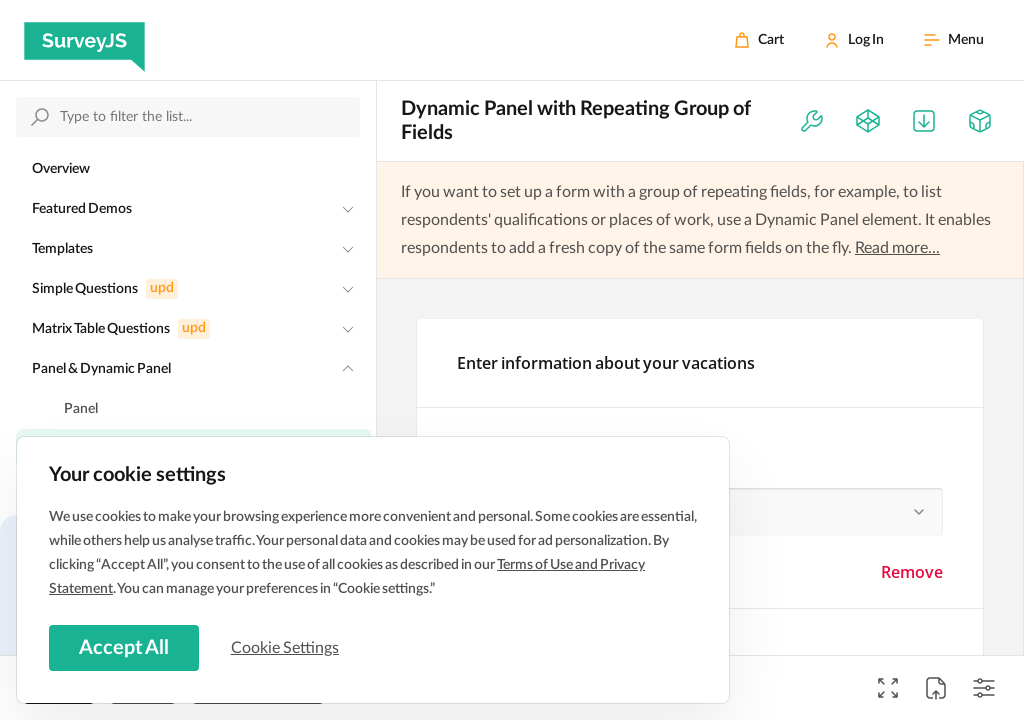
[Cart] (759, 40)
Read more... (897, 248)
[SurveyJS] (84, 40)
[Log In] (854, 40)
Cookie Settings (289, 647)
